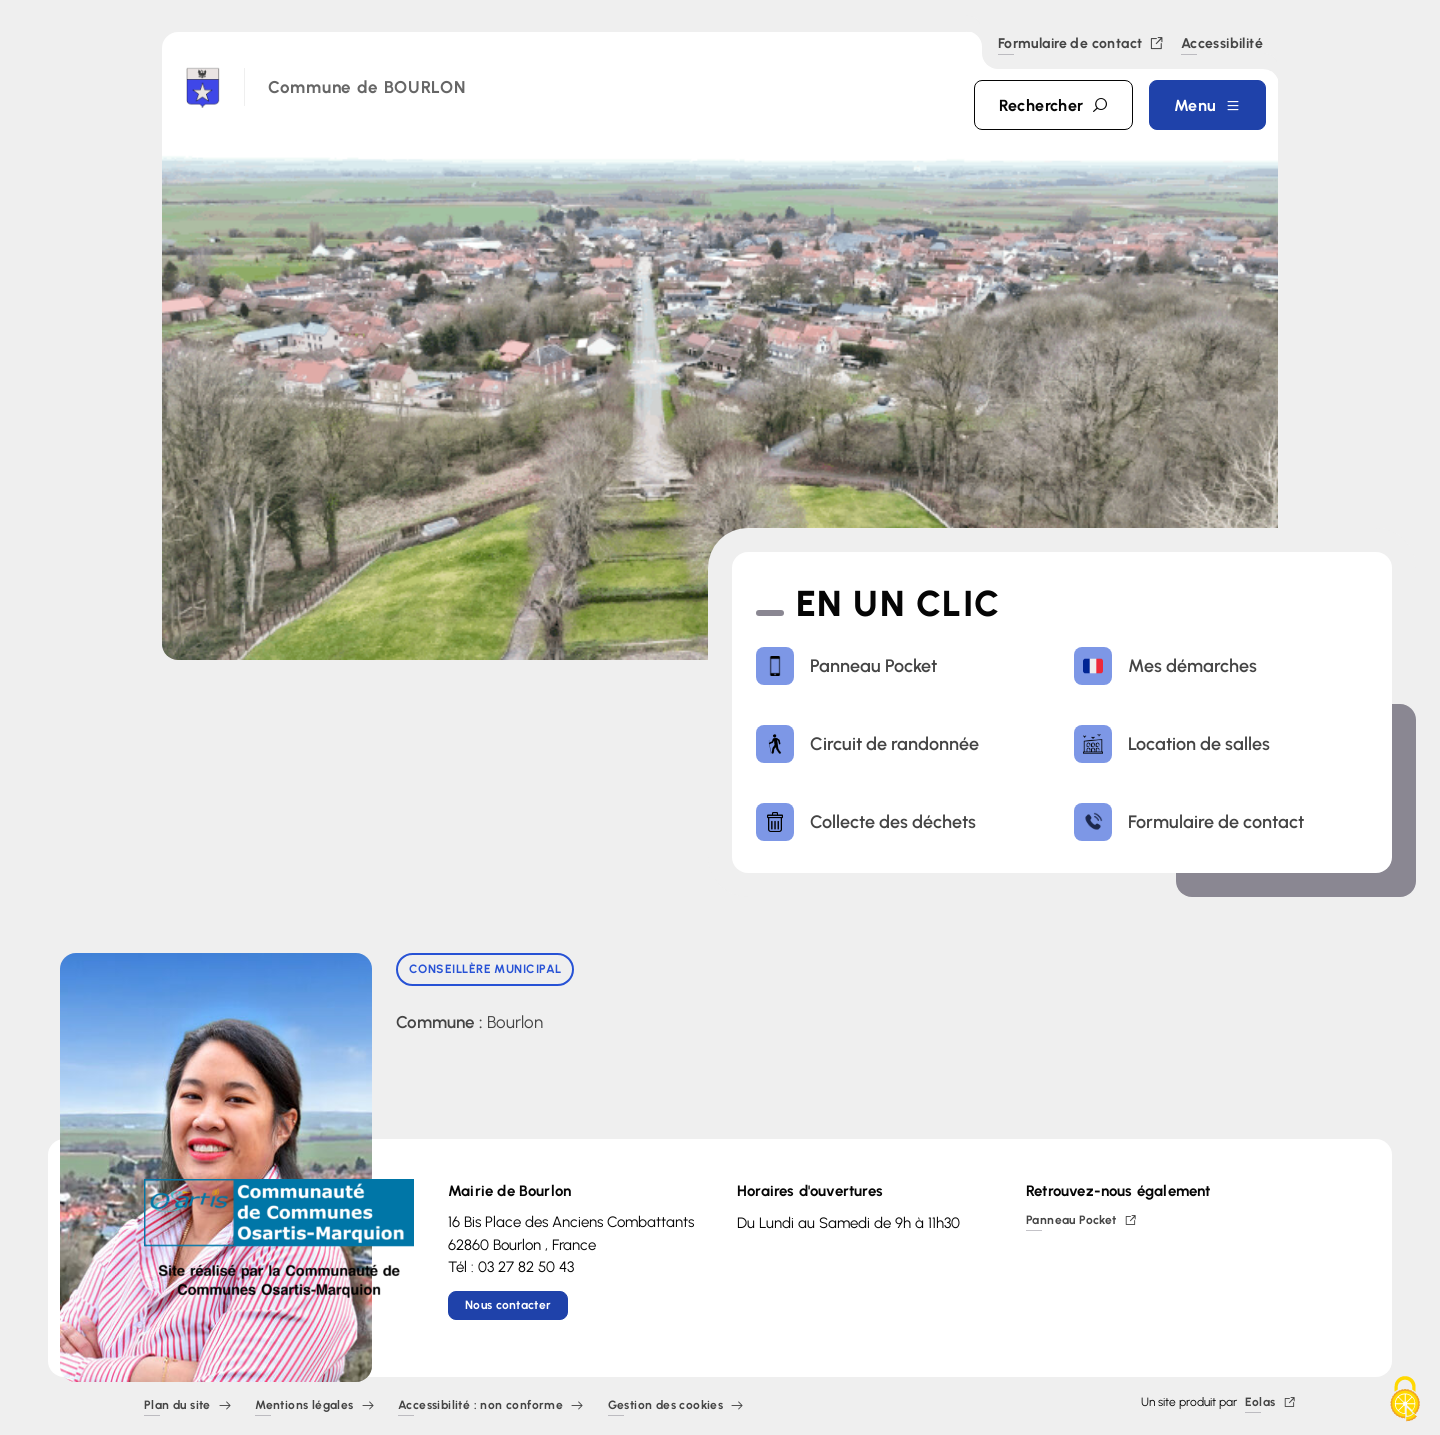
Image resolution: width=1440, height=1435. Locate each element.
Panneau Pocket (846, 666)
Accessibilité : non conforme (491, 1406)
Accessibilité (1222, 45)
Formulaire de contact (1081, 44)
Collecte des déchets (866, 822)
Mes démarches (1165, 666)
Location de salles (1172, 744)
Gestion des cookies (676, 1406)
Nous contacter (508, 1305)
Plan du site (187, 1406)
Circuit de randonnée (867, 744)
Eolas (1270, 1403)
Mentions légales (314, 1406)
